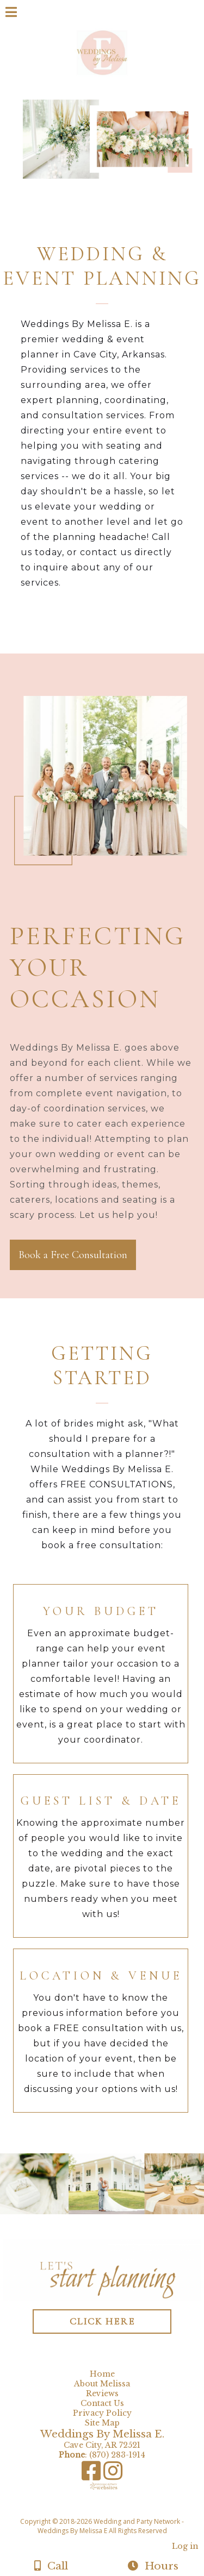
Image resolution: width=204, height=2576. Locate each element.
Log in (185, 2546)
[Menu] (11, 14)
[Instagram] (112, 2474)
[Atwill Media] (111, 2509)
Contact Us (102, 2403)
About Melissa (104, 2384)
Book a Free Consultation (72, 1254)
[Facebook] (92, 2474)
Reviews (102, 2393)
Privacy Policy (105, 2413)
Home (102, 2374)
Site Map (102, 2423)
